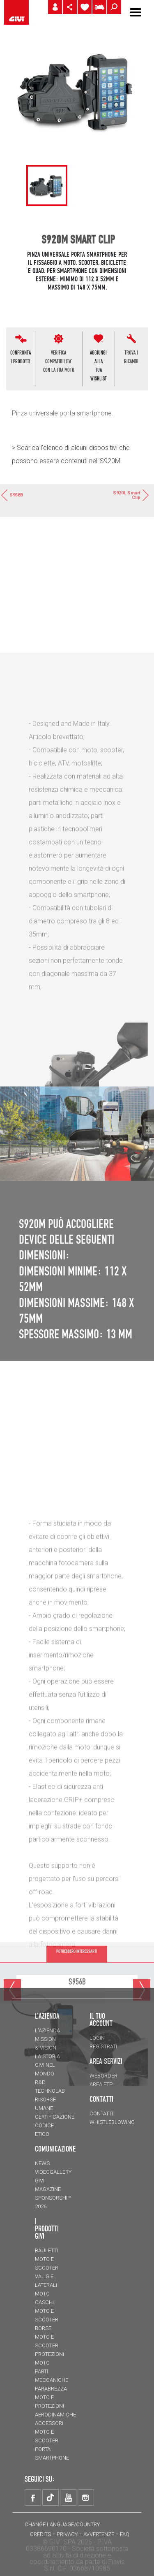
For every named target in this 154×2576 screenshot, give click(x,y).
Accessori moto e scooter (49, 2432)
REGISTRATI (103, 2046)
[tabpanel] (47, 185)
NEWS (42, 2163)
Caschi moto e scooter (46, 2311)
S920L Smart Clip (131, 495)
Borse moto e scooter (46, 2337)
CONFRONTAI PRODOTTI (20, 356)
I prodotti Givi (47, 2228)
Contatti (101, 2113)
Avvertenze (98, 2534)
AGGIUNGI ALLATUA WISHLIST (98, 365)
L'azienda (47, 2030)
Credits (40, 2534)
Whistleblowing (112, 2122)
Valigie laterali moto (46, 2285)
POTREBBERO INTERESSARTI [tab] (76, 1970)
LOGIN (97, 2038)
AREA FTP (101, 2084)
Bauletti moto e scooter (46, 2259)
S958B (11, 495)
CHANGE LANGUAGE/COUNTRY (62, 2524)
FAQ (124, 2534)
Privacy (67, 2534)
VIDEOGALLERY (53, 2172)
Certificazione (54, 2117)
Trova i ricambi (131, 356)
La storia (47, 2056)
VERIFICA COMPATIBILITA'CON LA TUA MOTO (58, 361)
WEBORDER (103, 2076)
